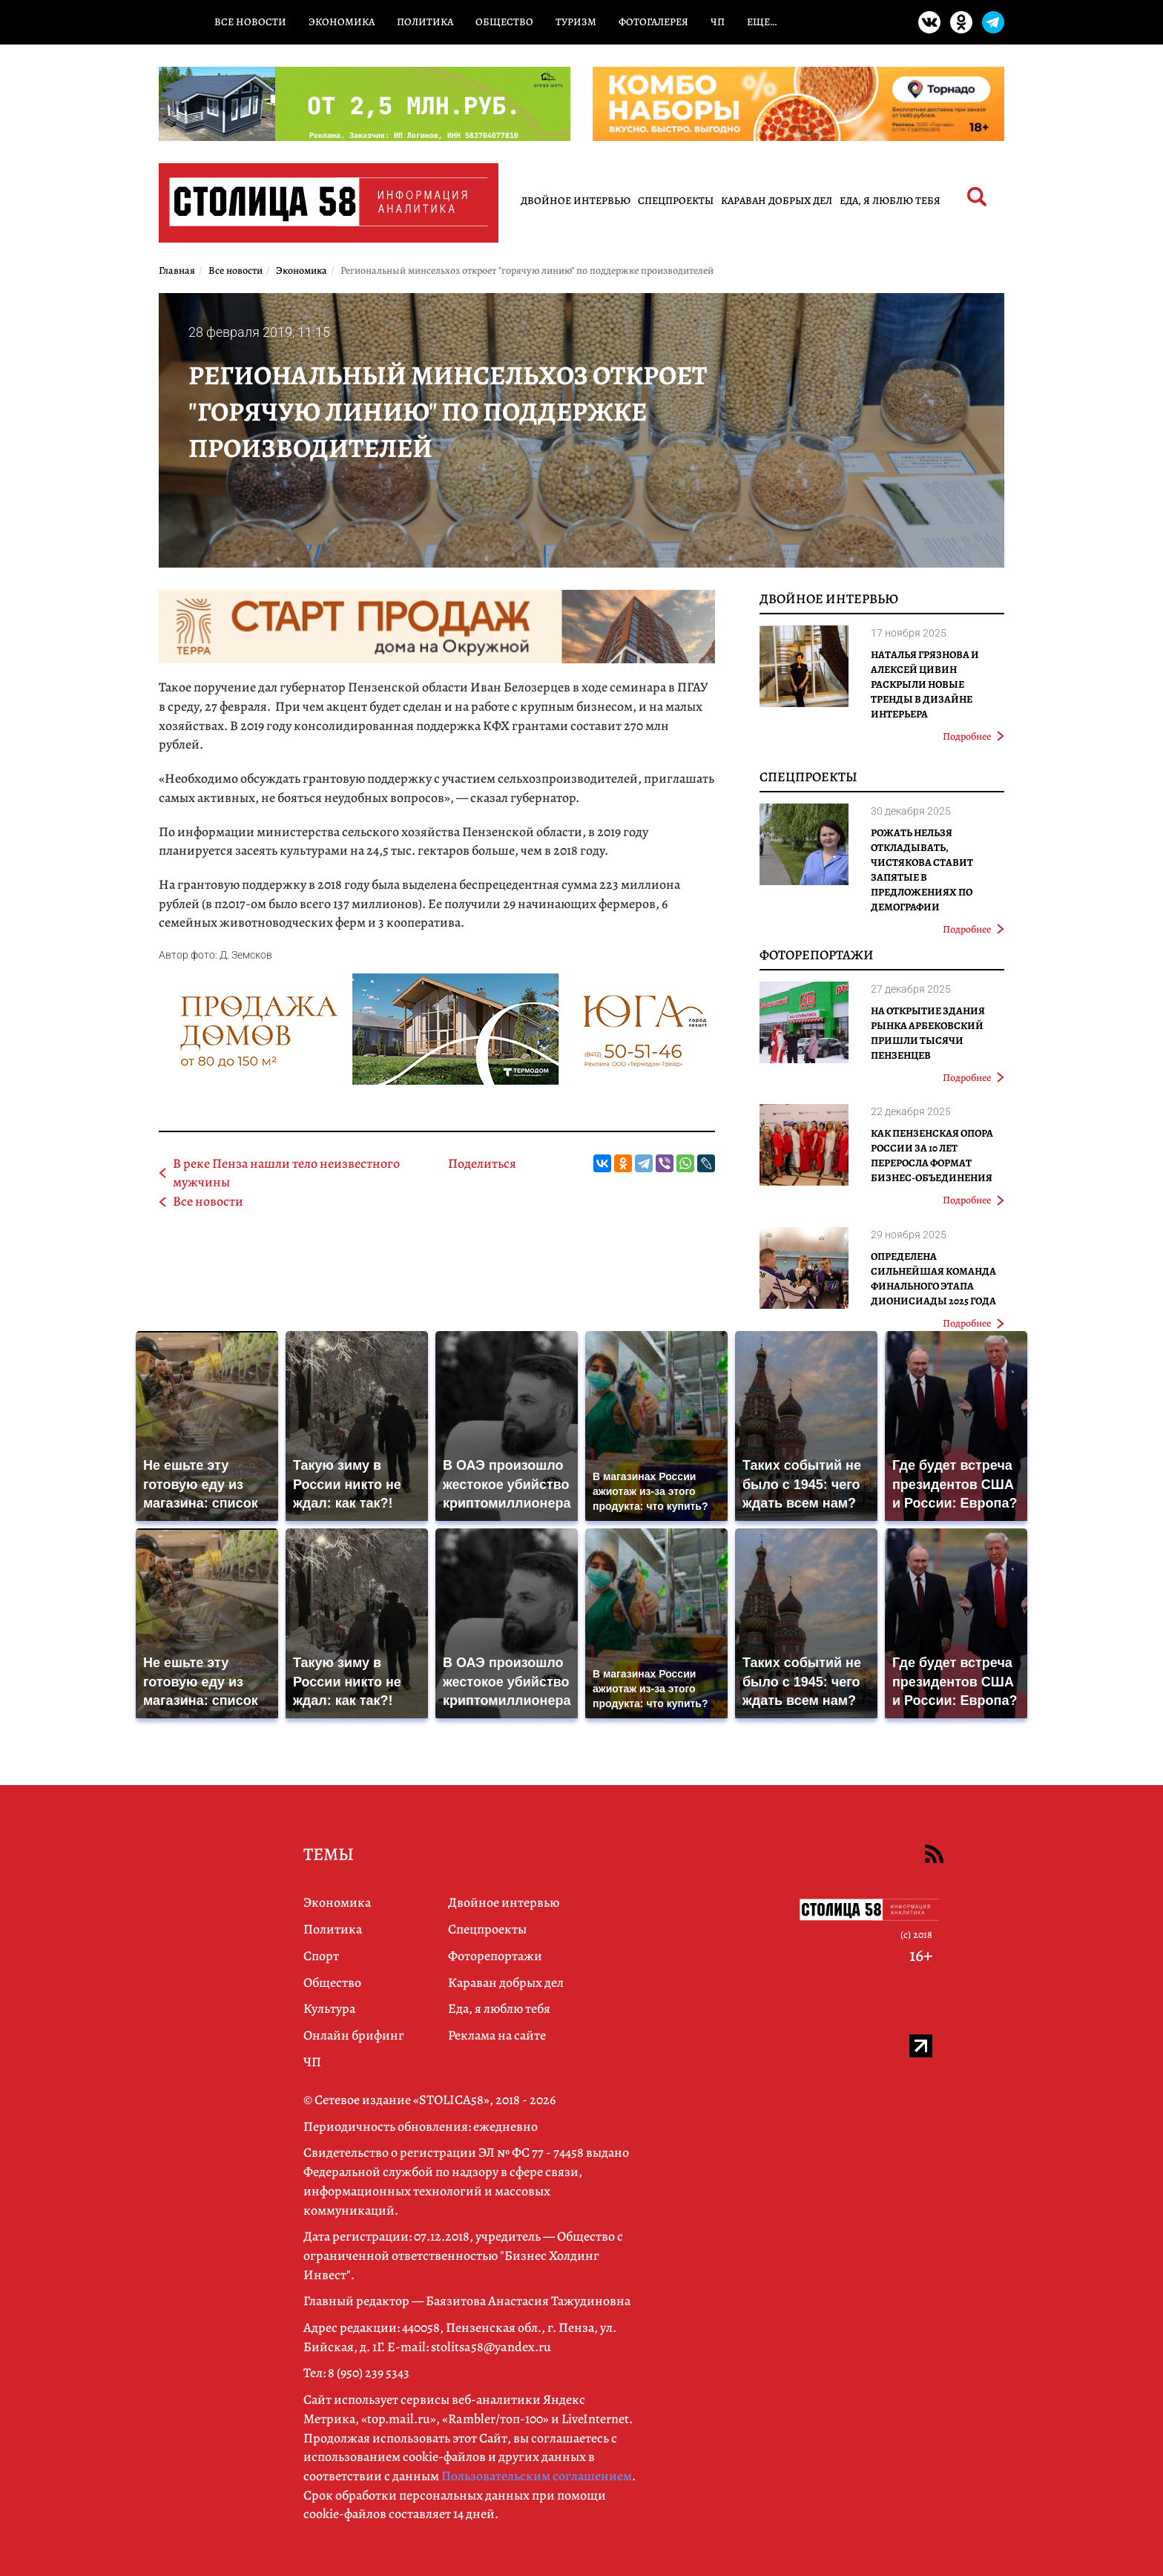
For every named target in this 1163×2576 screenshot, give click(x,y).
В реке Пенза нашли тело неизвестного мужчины (286, 1173)
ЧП (718, 22)
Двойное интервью (575, 201)
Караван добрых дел (776, 201)
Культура (329, 2008)
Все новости (250, 22)
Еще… (762, 22)
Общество (504, 22)
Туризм (576, 22)
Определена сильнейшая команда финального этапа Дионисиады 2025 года (933, 1278)
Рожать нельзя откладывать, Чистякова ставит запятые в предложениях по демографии (922, 870)
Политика (425, 22)
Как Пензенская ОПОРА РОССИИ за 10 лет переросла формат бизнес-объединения (932, 1155)
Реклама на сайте (497, 2035)
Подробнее (973, 736)
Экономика (342, 22)
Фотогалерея (653, 22)
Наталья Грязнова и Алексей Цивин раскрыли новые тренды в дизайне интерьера (925, 684)
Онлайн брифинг (353, 2035)
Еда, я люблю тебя (890, 201)
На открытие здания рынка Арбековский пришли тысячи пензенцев (928, 1033)
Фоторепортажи (817, 955)
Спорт (321, 1956)
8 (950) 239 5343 (368, 2373)
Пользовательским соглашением (536, 2476)
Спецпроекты (676, 201)
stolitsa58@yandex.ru (491, 2347)
